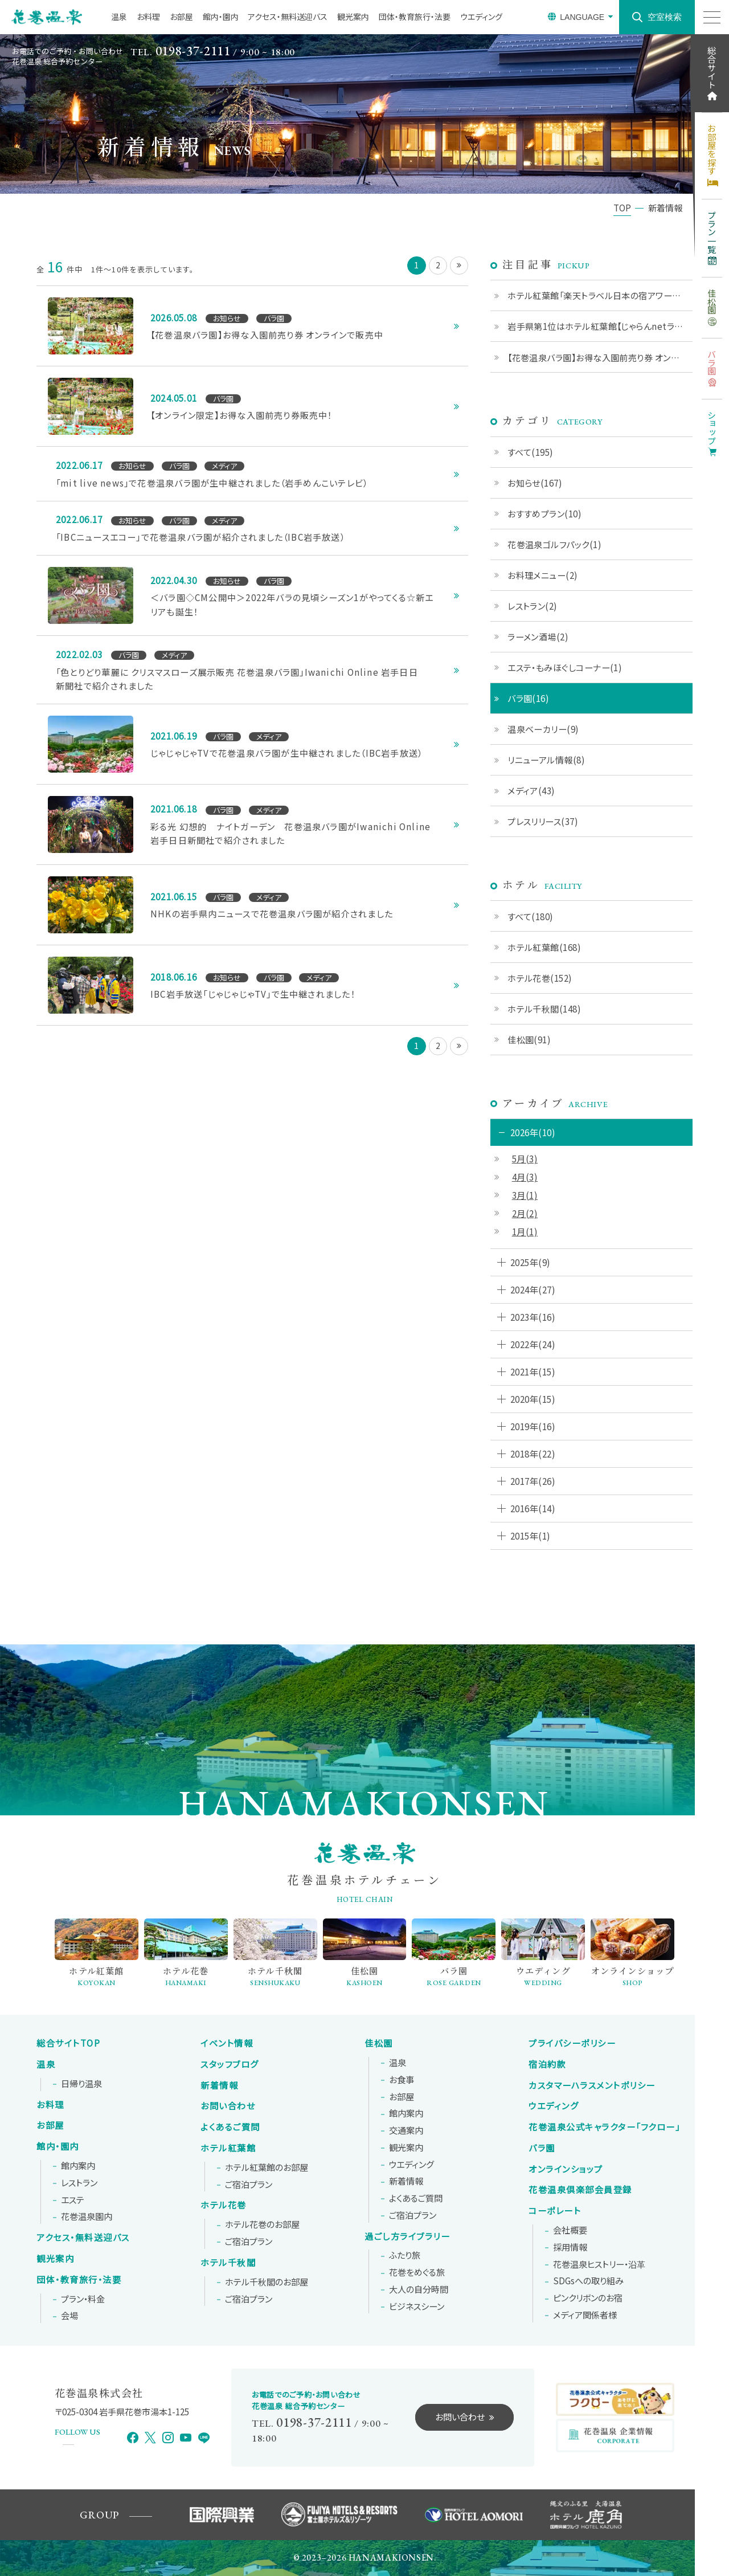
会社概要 (570, 2230)
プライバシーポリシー (572, 2043)
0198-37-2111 (193, 51)
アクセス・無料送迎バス (287, 16)
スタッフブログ (229, 2064)
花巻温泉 (604, 2127)
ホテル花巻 (223, 2205)
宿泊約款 (547, 2064)
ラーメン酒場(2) (537, 636)
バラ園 (542, 2148)
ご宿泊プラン (248, 2184)
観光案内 (353, 16)
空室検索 (665, 17)
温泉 (119, 16)
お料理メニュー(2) (542, 575)
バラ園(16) (528, 698)
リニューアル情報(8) (546, 759)
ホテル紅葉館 (228, 2148)
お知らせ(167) (534, 482)
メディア (585, 2315)
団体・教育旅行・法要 (414, 16)
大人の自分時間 (418, 2289)
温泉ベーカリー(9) (543, 728)
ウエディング (481, 16)
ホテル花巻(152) (539, 977)
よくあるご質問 (230, 2127)
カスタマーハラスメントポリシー (592, 2085)
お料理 (148, 16)
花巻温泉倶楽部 (580, 2189)
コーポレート (555, 2210)
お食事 (401, 2079)
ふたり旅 (404, 2255)
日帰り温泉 (81, 2083)
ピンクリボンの (587, 2298)
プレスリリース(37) (542, 821)
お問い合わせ (227, 2106)
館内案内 (78, 2165)
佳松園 (378, 2043)
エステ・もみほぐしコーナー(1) (564, 667)
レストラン (79, 2183)
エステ (72, 2200)
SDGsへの (588, 2281)
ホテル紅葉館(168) (544, 947)
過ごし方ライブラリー (407, 2236)
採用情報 (570, 2247)
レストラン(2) (532, 605)
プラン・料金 (83, 2299)
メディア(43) (531, 790)
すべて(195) (530, 452)
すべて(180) (530, 916)
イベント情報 (226, 2043)
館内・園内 (221, 16)
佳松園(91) (529, 1039)
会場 (69, 2315)
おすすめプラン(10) (544, 513)
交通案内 (406, 2130)
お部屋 (181, 16)
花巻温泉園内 (86, 2216)
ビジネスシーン (416, 2306)
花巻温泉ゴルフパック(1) (554, 544)
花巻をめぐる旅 (417, 2272)
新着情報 (219, 2085)
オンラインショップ (566, 2169)
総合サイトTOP (68, 2043)
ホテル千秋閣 (228, 2262)
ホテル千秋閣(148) (544, 1008)
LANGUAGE (582, 17)
